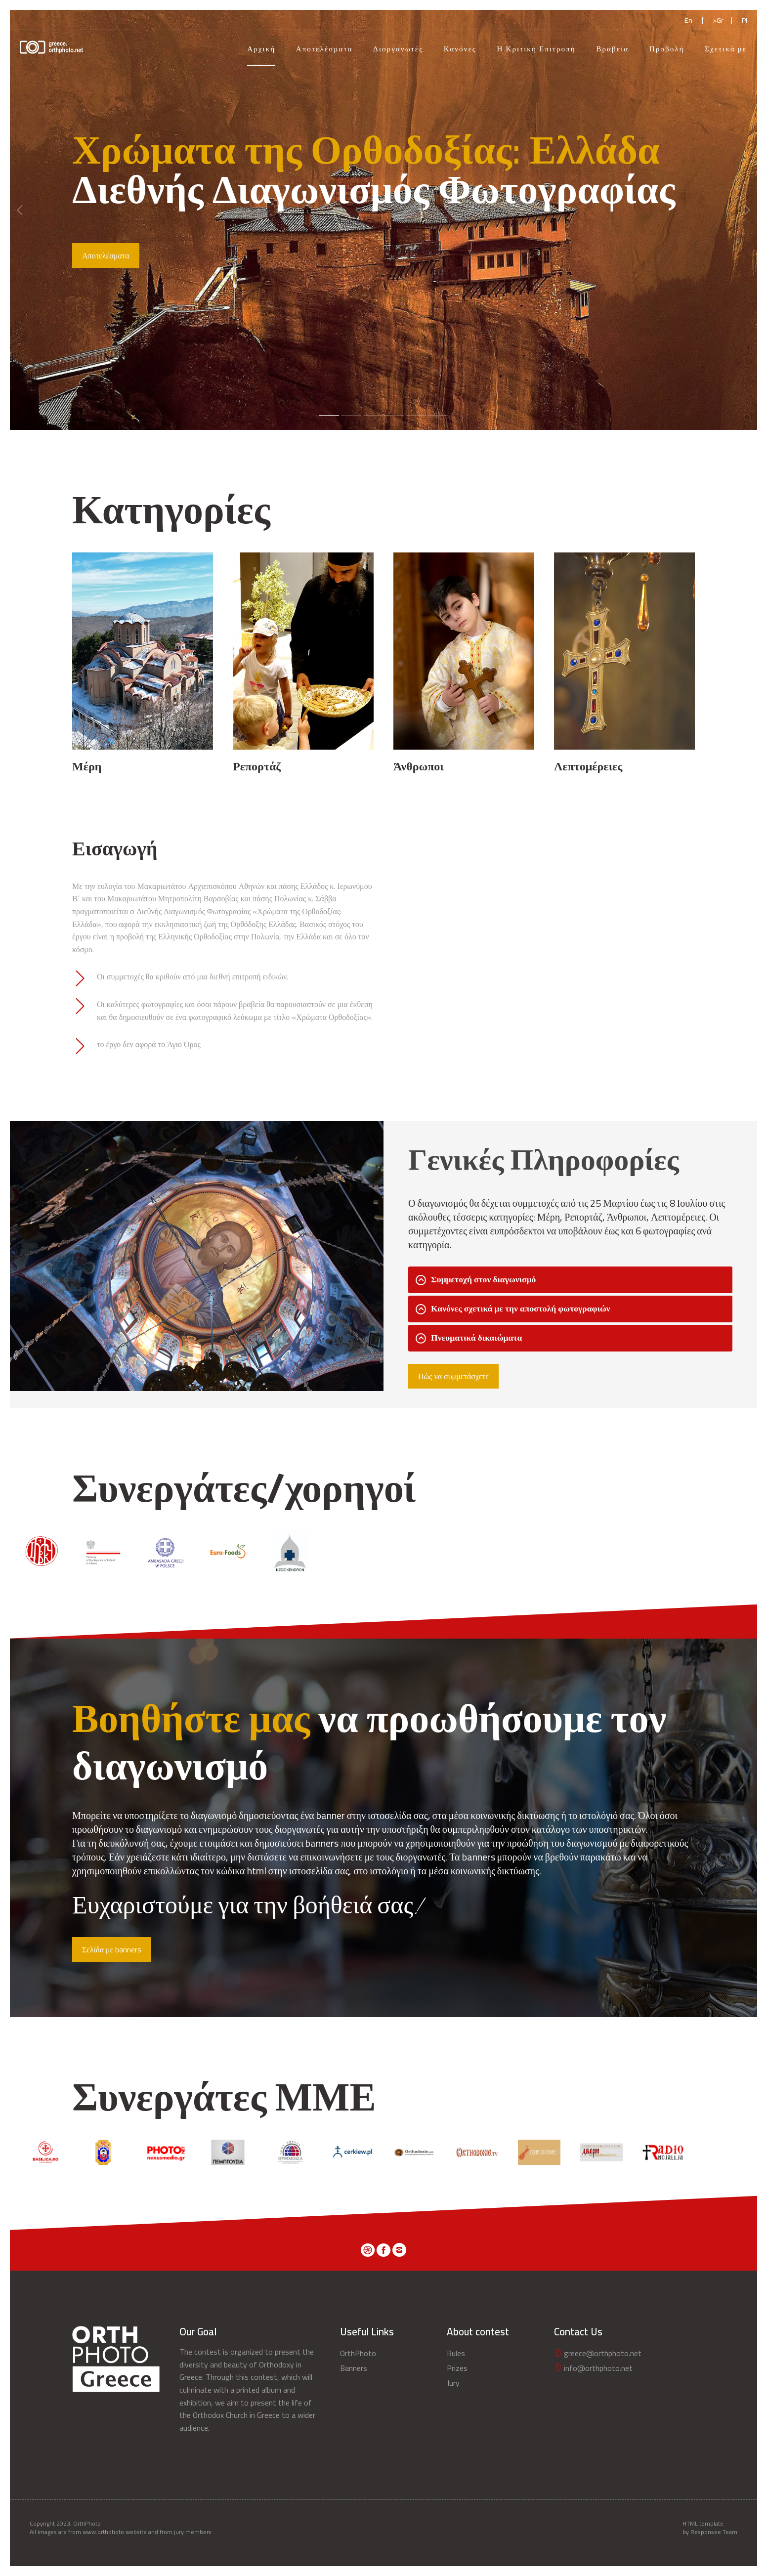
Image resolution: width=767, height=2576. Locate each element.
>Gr (718, 20)
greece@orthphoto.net (597, 2353)
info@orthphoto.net (593, 2368)
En (688, 20)
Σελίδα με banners (111, 1949)
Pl (744, 20)
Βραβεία (612, 49)
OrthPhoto (358, 2353)
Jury (453, 2382)
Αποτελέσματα (324, 49)
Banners (353, 2368)
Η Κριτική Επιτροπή (536, 49)
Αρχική (261, 49)
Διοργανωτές (398, 49)
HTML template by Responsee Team (709, 2528)
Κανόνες (460, 49)
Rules (456, 2353)
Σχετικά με (726, 49)
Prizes (457, 2368)
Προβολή (666, 49)
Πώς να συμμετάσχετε (453, 1376)
